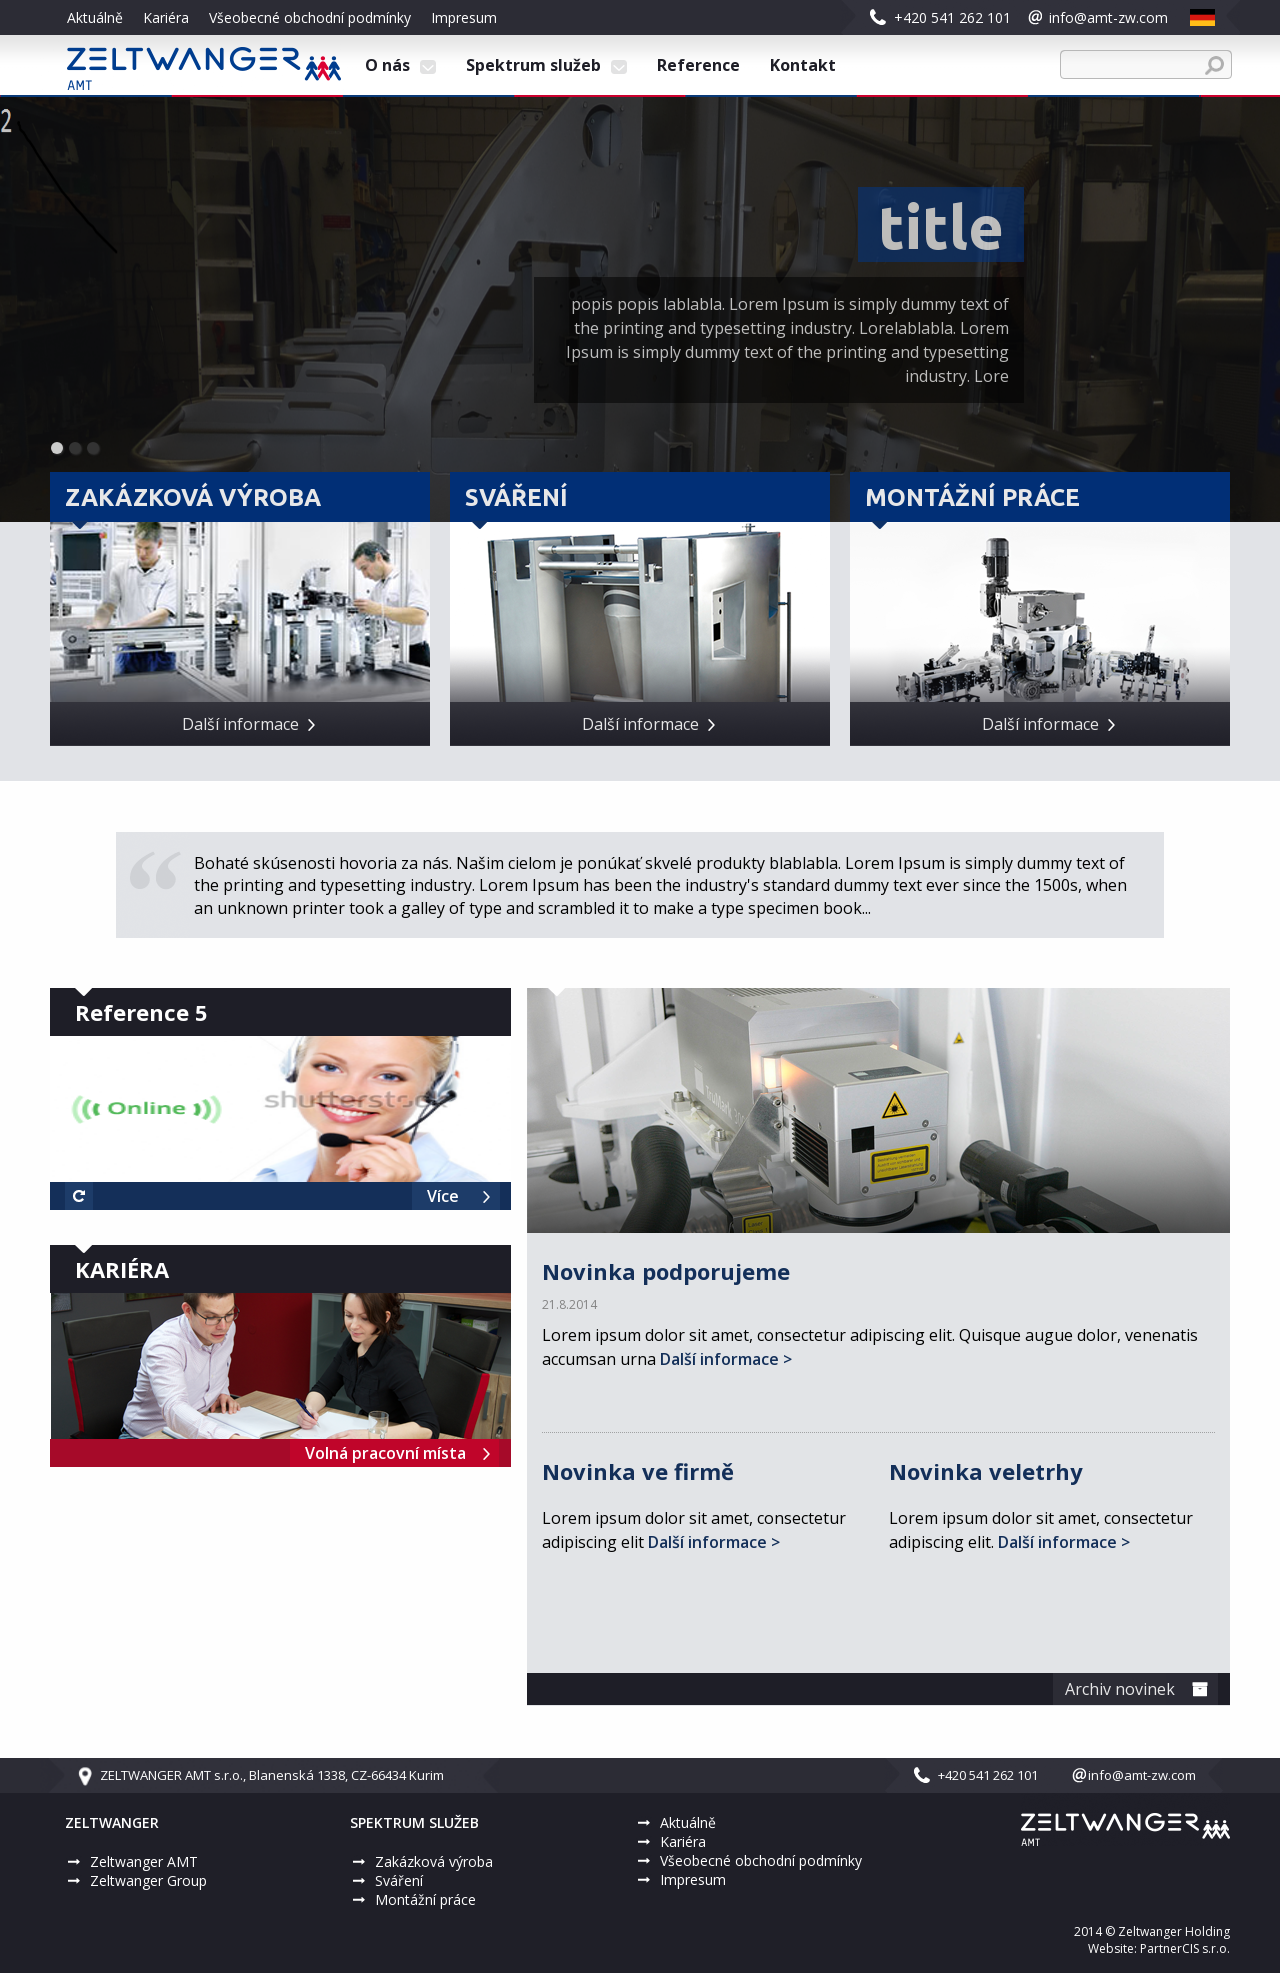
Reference (698, 65)
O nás (400, 65)
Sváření (399, 1880)
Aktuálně (95, 17)
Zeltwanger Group (148, 1880)
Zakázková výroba (434, 1861)
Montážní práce (425, 1899)
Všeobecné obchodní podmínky (310, 17)
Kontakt (803, 65)
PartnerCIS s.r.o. (1185, 1948)
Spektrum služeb (546, 65)
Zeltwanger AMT (144, 1861)
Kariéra (166, 17)
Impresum (464, 17)
